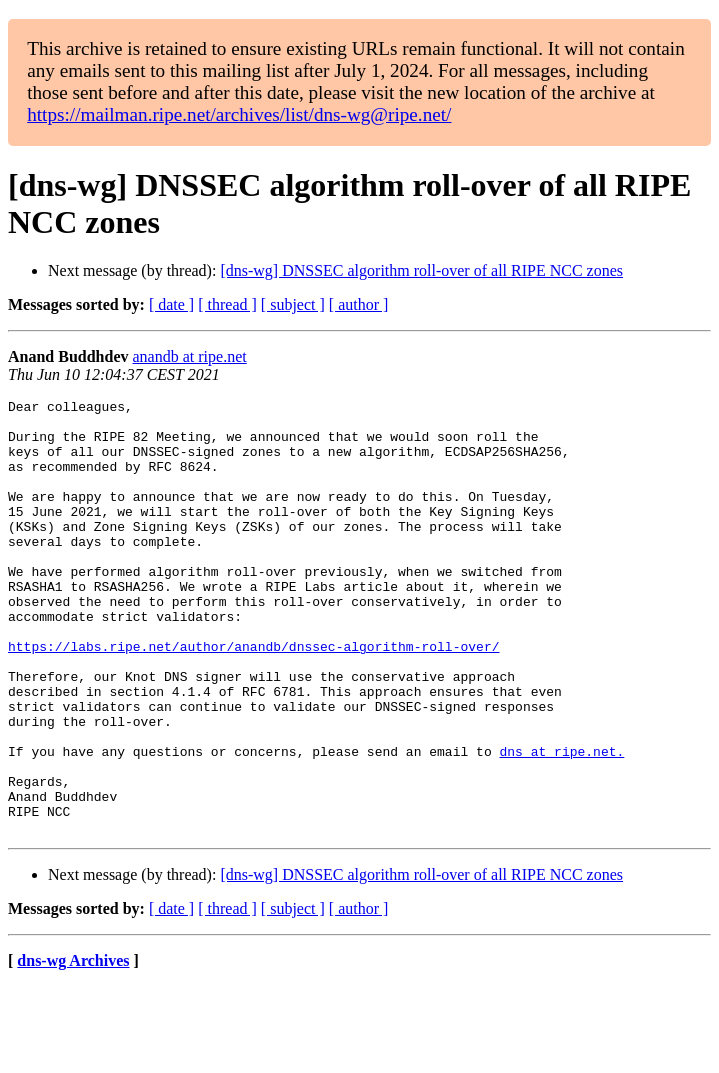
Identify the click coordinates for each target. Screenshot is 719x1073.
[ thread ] (227, 304)
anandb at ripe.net (190, 356)
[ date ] (171, 304)
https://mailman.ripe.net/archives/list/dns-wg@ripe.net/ (239, 114)
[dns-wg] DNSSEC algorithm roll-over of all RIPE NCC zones (421, 270)
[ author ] (359, 304)
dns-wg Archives (73, 1047)
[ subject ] (293, 304)
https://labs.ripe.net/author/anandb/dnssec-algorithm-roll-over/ (253, 697)
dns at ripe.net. (561, 823)
